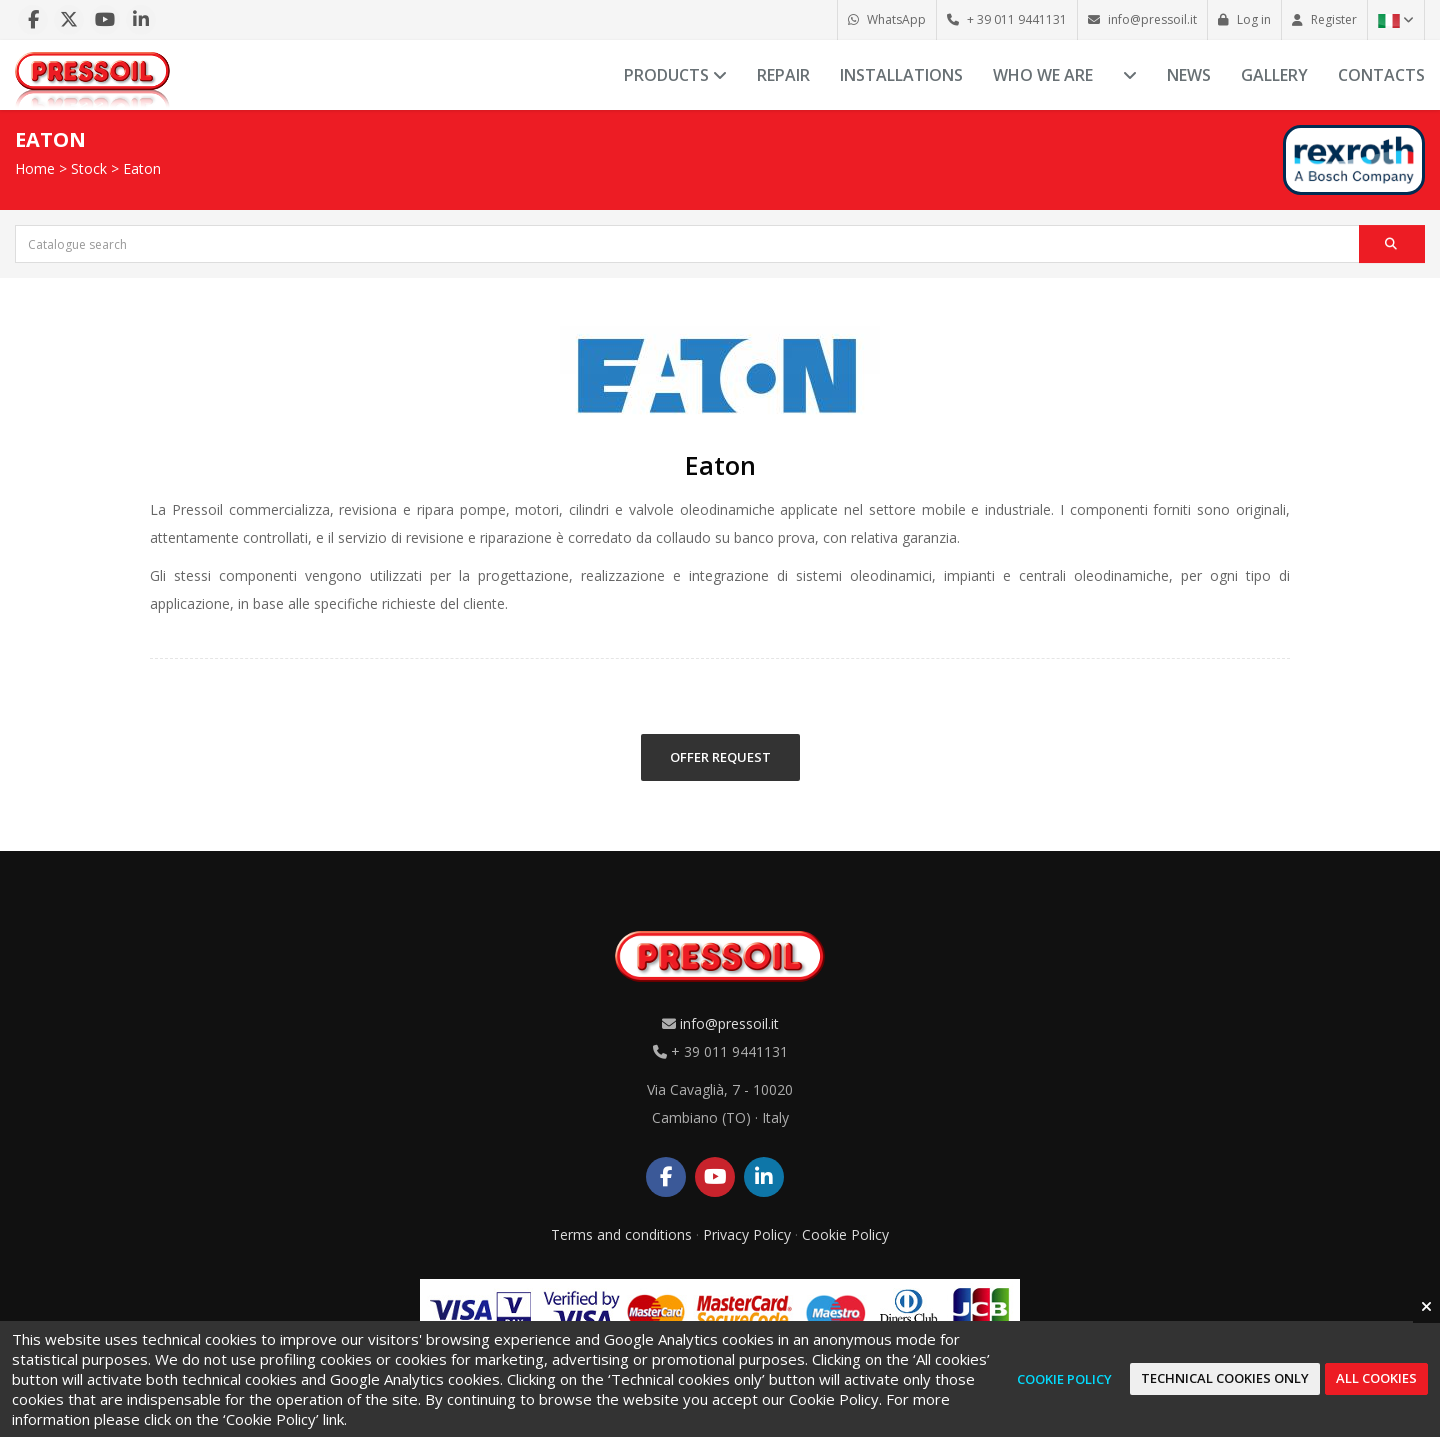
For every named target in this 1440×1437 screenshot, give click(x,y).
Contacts (1381, 75)
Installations (901, 75)
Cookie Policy (845, 1234)
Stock (89, 168)
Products (675, 75)
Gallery (1274, 75)
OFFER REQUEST (720, 757)
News (1189, 75)
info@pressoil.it (729, 1023)
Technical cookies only (1225, 1378)
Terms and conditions (621, 1234)
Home (35, 168)
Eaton (142, 168)
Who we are (1043, 75)
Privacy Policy (747, 1234)
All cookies (1376, 1378)
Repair (783, 75)
